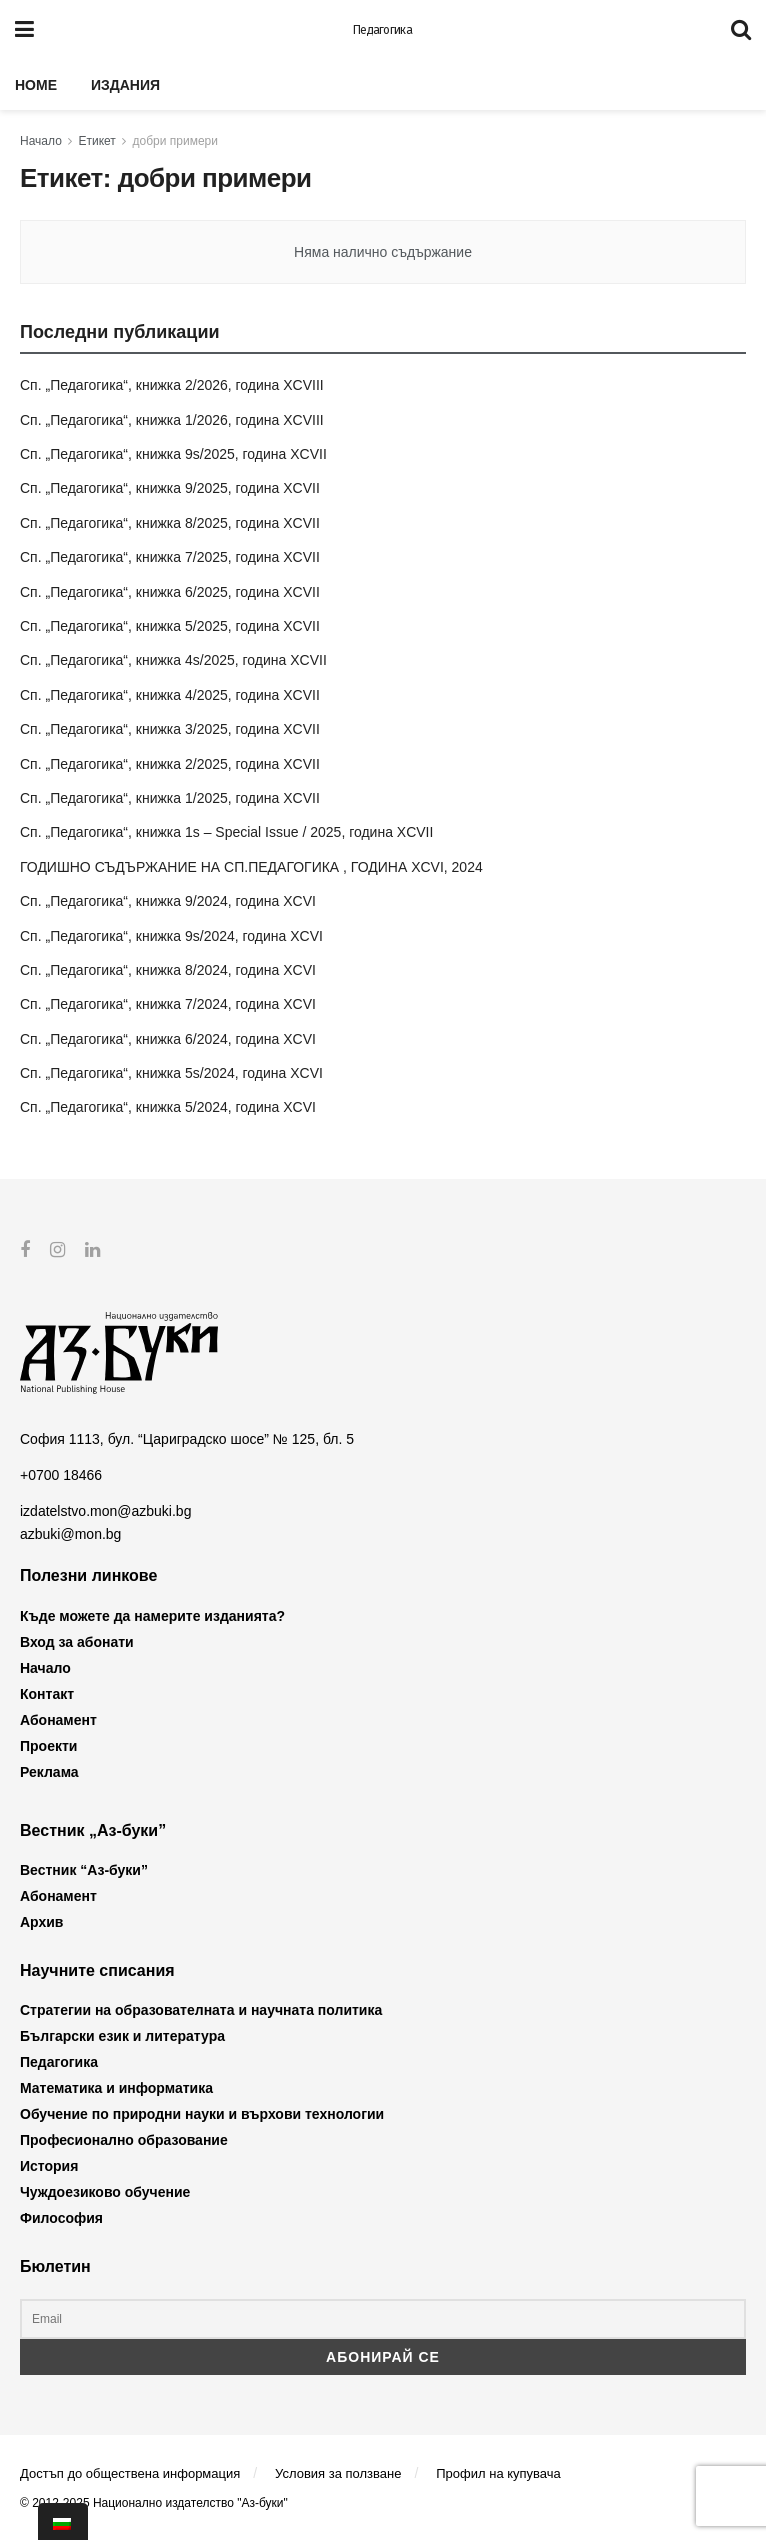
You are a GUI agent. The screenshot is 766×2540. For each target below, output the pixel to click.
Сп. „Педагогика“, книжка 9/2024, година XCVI (168, 901)
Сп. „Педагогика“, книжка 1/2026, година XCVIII (172, 420)
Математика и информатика (116, 2088)
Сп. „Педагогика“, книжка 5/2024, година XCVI (168, 1107)
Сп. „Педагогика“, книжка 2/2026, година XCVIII (172, 385)
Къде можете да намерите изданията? (152, 1615)
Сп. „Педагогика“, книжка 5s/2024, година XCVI (171, 1073)
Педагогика (382, 30)
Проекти (48, 1745)
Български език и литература (122, 2036)
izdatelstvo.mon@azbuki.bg (105, 1511)
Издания (125, 85)
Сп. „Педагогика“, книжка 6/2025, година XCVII (170, 592)
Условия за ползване (338, 2472)
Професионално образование (124, 2140)
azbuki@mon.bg (70, 1533)
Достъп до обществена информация (130, 2472)
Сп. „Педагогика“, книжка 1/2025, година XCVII (170, 798)
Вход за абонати (77, 1641)
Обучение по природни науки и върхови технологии (202, 2114)
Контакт (47, 1693)
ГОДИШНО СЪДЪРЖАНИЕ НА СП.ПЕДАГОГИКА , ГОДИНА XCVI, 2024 (251, 867)
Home (36, 85)
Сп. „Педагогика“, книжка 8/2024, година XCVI (168, 970)
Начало (41, 141)
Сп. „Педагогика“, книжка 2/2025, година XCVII (170, 764)
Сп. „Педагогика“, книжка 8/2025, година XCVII (170, 523)
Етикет (97, 141)
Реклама (49, 1771)
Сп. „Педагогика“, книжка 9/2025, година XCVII (170, 488)
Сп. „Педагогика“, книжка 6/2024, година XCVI (168, 1039)
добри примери (175, 141)
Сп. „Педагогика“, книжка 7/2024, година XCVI (168, 1004)
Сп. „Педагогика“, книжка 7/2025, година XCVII (170, 557)
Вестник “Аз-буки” (84, 1870)
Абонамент (58, 1719)
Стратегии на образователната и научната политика (201, 2010)
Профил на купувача (498, 2472)
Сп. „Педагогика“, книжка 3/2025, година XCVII (170, 729)
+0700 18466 (61, 1475)
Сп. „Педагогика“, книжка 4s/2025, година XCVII (173, 660)
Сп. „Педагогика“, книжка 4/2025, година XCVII (170, 695)
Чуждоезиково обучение (105, 2192)
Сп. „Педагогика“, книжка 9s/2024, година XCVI (171, 936)
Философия (61, 2218)
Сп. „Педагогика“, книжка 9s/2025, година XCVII (173, 454)
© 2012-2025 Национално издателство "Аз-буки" (154, 2503)
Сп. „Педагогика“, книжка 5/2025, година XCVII (170, 626)
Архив (41, 1922)
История (49, 2166)
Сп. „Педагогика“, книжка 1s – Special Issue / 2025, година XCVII (226, 832)
